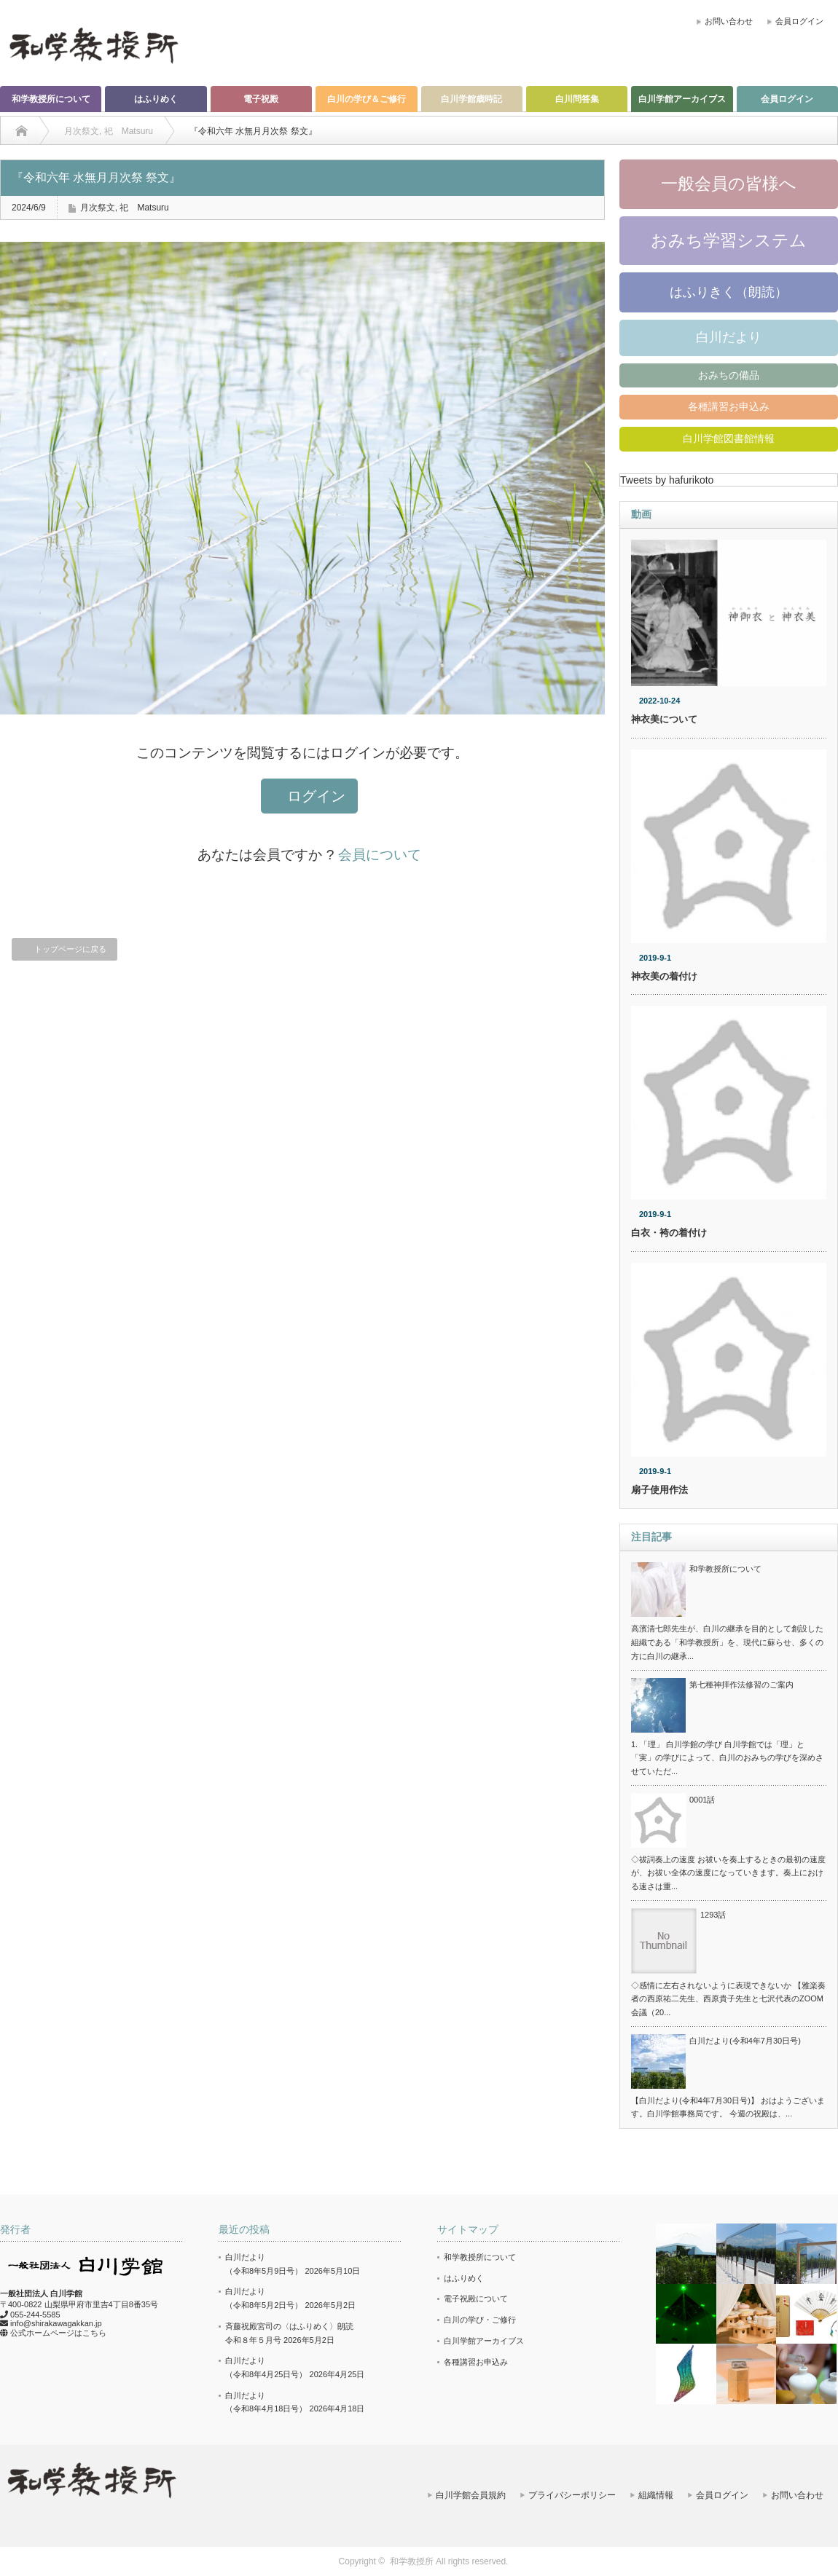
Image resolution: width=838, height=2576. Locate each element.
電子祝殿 (260, 99)
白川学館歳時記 (471, 99)
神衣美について (664, 719)
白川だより (728, 337)
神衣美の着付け (664, 976)
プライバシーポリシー (572, 2495)
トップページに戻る (70, 949)
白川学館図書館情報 (729, 438)
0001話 (702, 1799)
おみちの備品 (728, 375)
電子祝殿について (476, 2298)
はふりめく (156, 99)
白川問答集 (577, 99)
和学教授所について (51, 99)
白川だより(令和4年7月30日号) (745, 2040)
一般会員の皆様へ (728, 183)
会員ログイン (799, 21)
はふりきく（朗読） (729, 292)
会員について (379, 854)
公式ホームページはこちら (58, 2332)
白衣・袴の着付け (669, 1232)
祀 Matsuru (144, 207)
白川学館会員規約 (471, 2495)
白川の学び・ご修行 (480, 2319)
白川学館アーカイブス (682, 99)
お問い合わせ (729, 21)
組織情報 (655, 2495)
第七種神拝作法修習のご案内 (741, 1684)
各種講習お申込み (729, 406)
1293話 (713, 1914)
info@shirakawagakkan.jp (56, 2323)
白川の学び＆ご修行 (366, 99)
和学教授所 (412, 2561)
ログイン (316, 796)
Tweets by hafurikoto (666, 480)
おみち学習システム (729, 240)
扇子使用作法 (659, 1489)
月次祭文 (97, 207)
